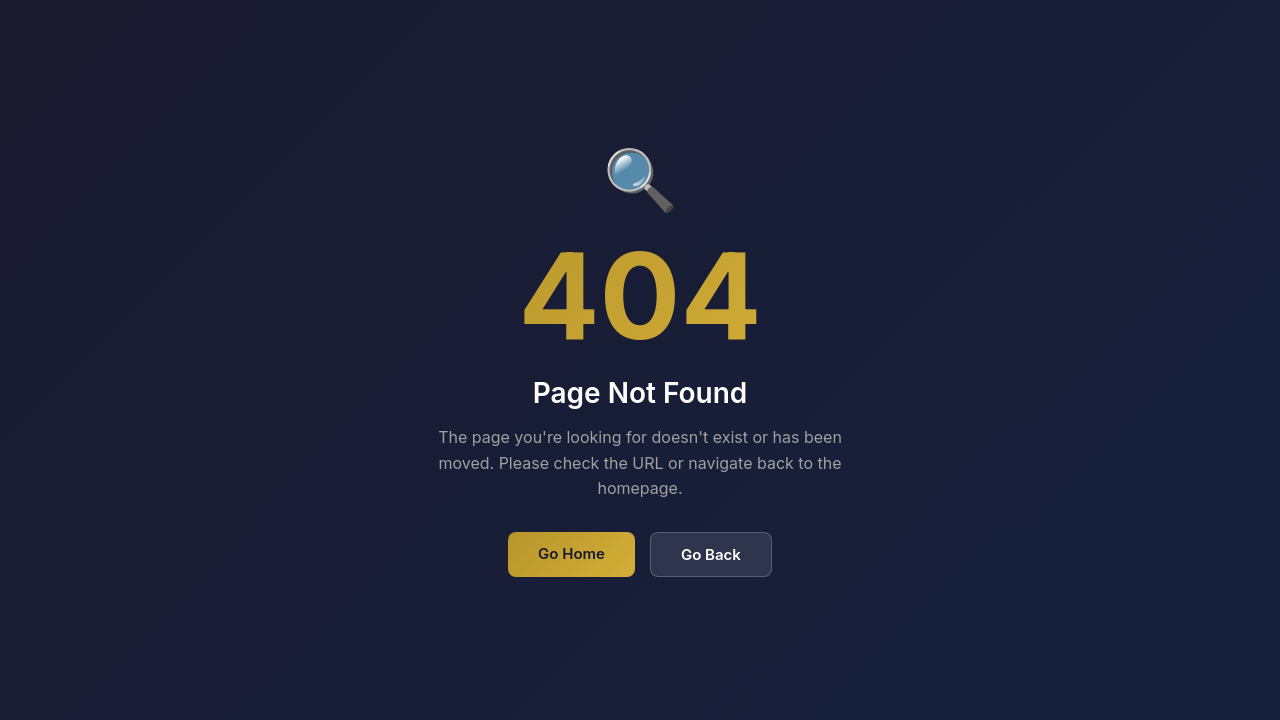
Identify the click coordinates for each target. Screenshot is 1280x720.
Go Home (571, 553)
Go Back (711, 554)
